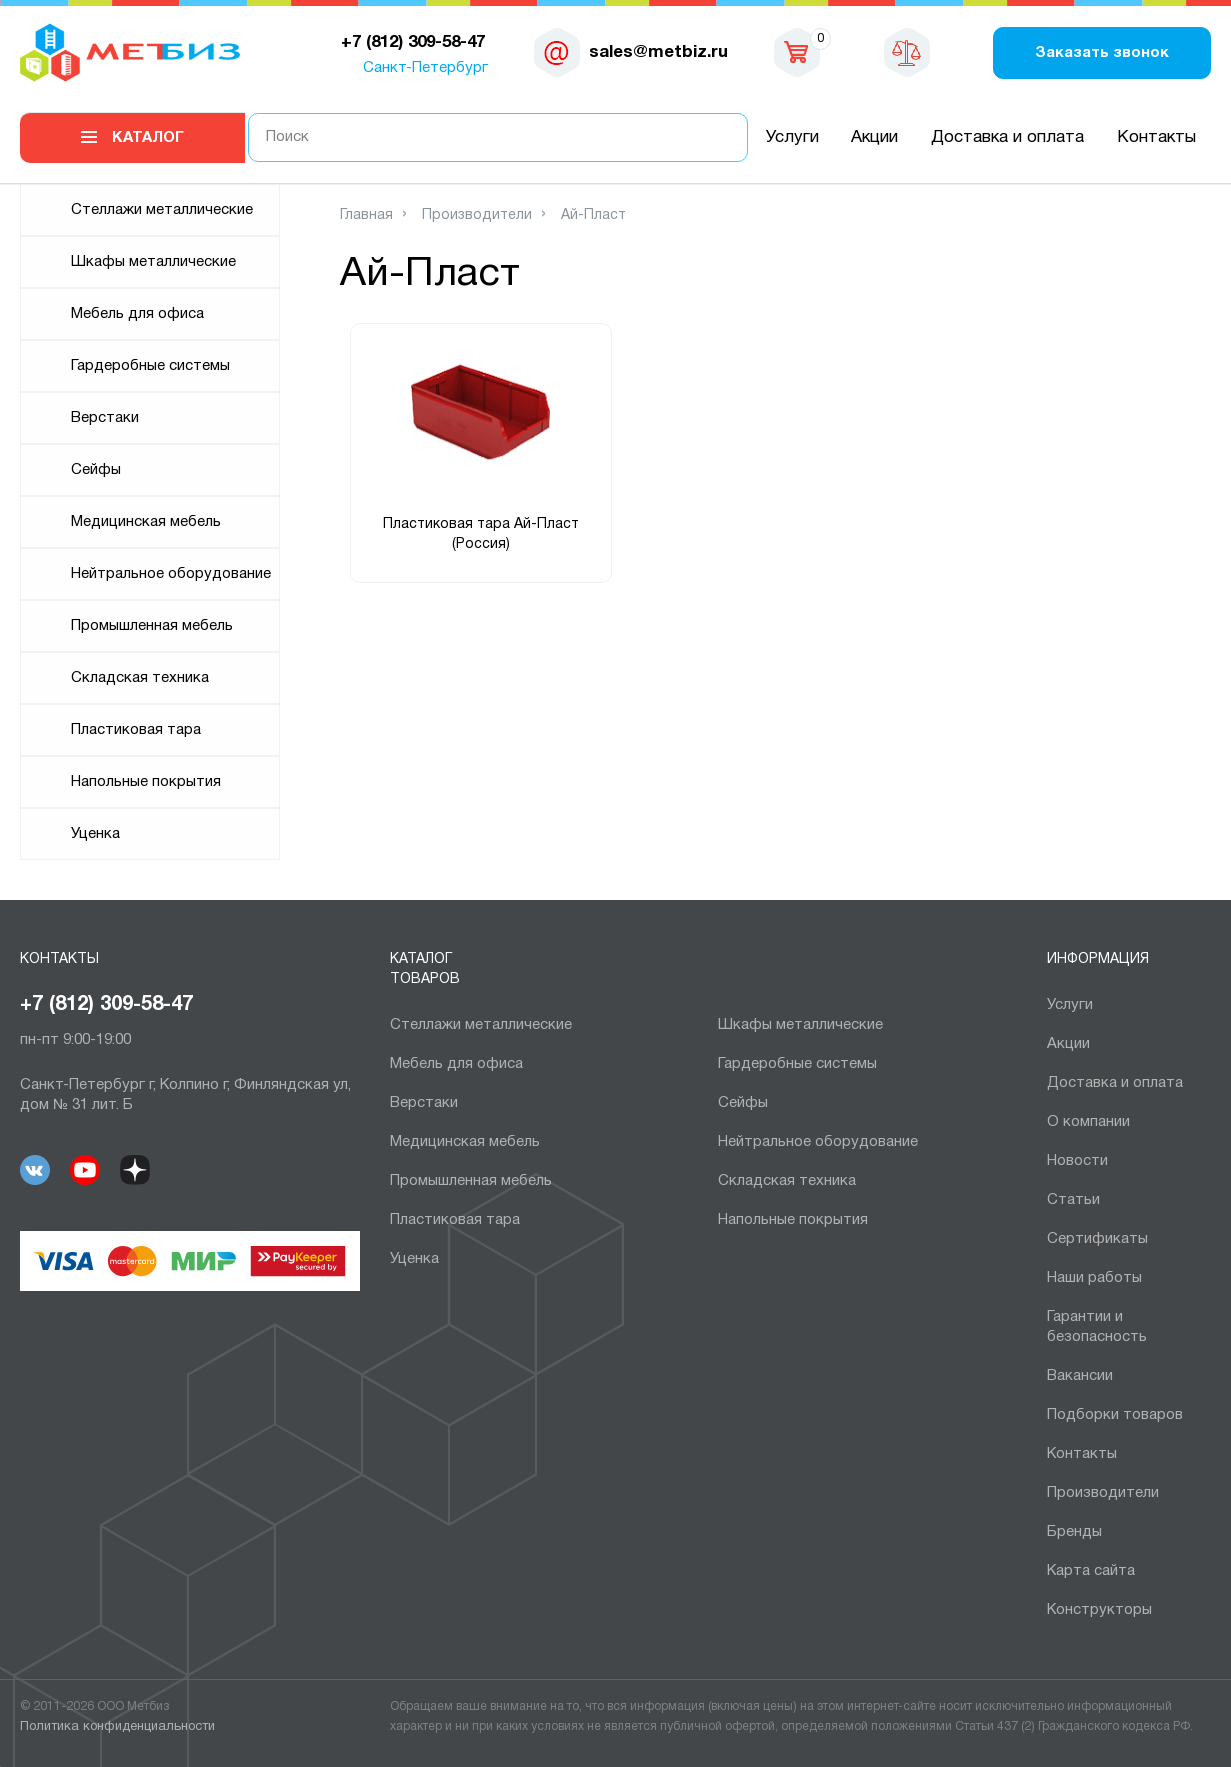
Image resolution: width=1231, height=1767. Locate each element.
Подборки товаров (1115, 1415)
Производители (1103, 1493)
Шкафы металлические (153, 262)
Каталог (148, 138)
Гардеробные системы (150, 366)
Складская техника (140, 678)
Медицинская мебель (146, 522)
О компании (1088, 1122)
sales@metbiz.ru (658, 52)
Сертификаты (1097, 1239)
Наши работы (1094, 1278)
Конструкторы (1099, 1610)
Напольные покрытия (146, 782)
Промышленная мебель (152, 626)
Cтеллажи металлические (162, 210)
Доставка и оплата (1007, 137)
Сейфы (96, 470)
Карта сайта (1091, 1571)
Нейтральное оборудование (171, 574)
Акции (874, 137)
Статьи (1073, 1200)
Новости (1077, 1161)
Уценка (95, 834)
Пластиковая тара (136, 730)
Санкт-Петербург (425, 68)
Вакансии (1080, 1376)
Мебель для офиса (137, 314)
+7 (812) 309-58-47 (106, 1005)
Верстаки (105, 418)
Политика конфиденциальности (117, 1727)
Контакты (1156, 137)
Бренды (1074, 1532)
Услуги (792, 137)
